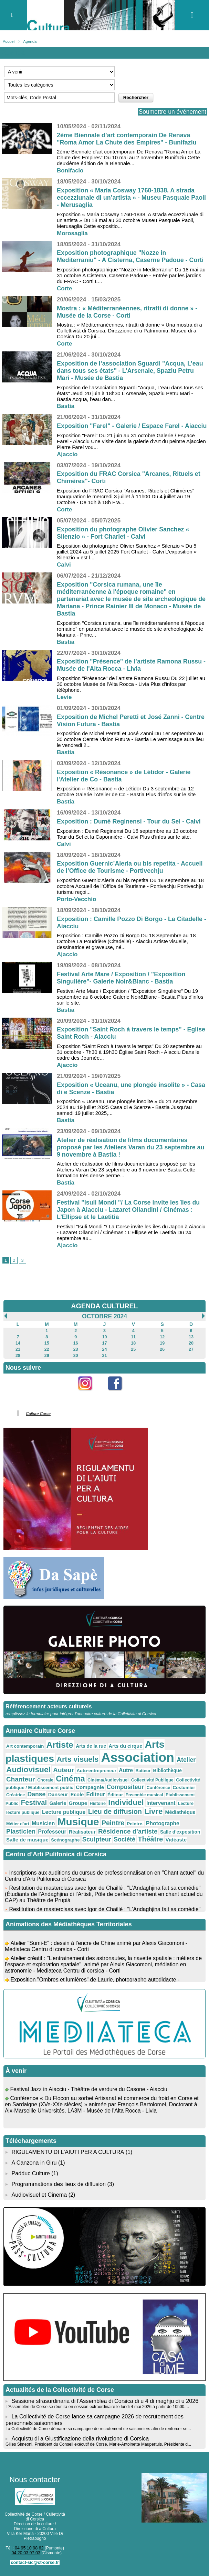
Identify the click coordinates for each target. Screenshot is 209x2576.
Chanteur (20, 1784)
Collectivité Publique (147, 1785)
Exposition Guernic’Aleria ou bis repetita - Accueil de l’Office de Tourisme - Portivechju (130, 874)
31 (104, 1363)
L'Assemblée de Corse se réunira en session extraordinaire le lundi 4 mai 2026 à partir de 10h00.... (96, 2407)
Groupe (61, 1807)
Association (132, 1763)
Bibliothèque (161, 1776)
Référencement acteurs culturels (48, 1713)
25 (133, 1357)
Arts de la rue (87, 1752)
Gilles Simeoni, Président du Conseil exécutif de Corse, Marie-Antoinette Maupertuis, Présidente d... (97, 2443)
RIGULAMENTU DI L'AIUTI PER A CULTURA (67, 2154)
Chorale (44, 1785)
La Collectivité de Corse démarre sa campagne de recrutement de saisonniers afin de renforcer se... (97, 2428)
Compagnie (87, 1792)
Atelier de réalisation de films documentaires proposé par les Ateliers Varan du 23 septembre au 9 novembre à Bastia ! (131, 1154)
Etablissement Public (180, 1799)
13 (191, 1344)
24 (104, 1357)
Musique (51, 1824)
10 (104, 1344)
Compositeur (121, 1792)
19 (162, 1350)
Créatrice (15, 1799)
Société (99, 1842)
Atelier (179, 1766)
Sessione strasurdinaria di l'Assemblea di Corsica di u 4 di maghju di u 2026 (104, 2401)
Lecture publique (46, 1815)
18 (133, 1350)
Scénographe (42, 1842)
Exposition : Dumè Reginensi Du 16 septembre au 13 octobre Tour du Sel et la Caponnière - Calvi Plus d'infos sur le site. (127, 841)
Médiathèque (158, 1815)
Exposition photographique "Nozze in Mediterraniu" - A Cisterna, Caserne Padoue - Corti (131, 256)
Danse (35, 1799)
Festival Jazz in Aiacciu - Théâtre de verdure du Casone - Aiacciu (89, 2094)
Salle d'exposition (143, 1834)
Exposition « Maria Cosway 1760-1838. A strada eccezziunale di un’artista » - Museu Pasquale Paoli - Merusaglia (126, 197)
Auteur (61, 1775)
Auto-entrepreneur (93, 1776)
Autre (121, 1776)
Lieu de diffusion (95, 1815)
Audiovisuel (27, 1775)
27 (191, 1357)
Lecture (164, 1807)
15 (46, 1350)
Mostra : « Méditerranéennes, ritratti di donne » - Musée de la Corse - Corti (128, 312)
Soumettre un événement (171, 111)
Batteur (138, 1776)
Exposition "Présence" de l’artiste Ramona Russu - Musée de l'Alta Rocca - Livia (130, 672)
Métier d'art (186, 1816)
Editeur (92, 1799)
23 (75, 1357)
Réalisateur (49, 1834)
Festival (18, 1806)
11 (133, 1344)
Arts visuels (75, 1765)
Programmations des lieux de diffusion (58, 2185)
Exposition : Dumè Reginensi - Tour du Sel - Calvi (129, 828)
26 (162, 1357)
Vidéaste (149, 1842)
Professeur (19, 1834)
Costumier (177, 1792)
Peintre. (106, 1826)
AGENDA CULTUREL (105, 1313)
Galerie (42, 1807)
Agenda (29, 41)
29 (46, 1363)
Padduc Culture (30, 2175)
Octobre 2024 (104, 1323)
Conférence (152, 1792)
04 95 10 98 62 (27, 2547)
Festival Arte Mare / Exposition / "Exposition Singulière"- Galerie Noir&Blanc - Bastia (122, 985)
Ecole (74, 1799)
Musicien (17, 1826)
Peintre (84, 1825)
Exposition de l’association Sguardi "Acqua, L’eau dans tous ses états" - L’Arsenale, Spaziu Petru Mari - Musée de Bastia (131, 370)
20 (191, 1350)
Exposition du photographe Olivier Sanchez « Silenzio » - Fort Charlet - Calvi (123, 540)
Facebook (119, 1402)
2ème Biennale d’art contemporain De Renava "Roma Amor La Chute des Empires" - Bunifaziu (127, 139)
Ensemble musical (139, 1799)
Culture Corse (37, 1421)
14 (17, 1350)
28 (17, 1363)
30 (75, 1363)
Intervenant (141, 1807)
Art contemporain (24, 1752)
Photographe (132, 1826)
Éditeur (111, 1799)
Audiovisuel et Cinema (39, 2195)
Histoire (80, 1807)
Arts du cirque (121, 1752)
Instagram (89, 1402)
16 (75, 1350)
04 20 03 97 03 (24, 2552)
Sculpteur (72, 1841)
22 (46, 1357)
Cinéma (68, 1784)
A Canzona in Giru (33, 2164)
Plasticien (165, 1826)
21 (17, 1357)
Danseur (55, 1799)
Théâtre (124, 1841)
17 (104, 1350)
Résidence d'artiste (92, 1833)
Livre (132, 1815)
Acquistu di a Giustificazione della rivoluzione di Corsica (79, 2438)
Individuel (108, 1806)
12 (162, 1344)
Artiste (58, 1751)
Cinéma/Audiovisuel (104, 1785)
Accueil (9, 41)
